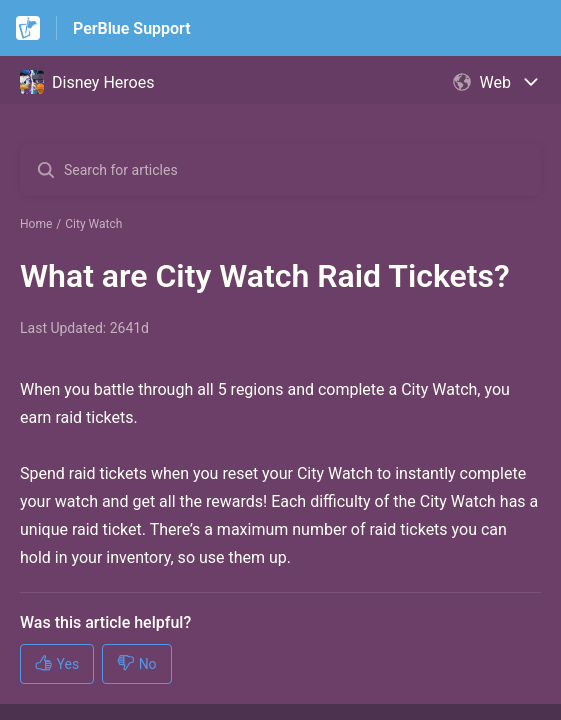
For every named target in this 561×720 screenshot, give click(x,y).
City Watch (93, 224)
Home (36, 224)
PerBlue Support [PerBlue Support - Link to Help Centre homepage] (132, 28)
